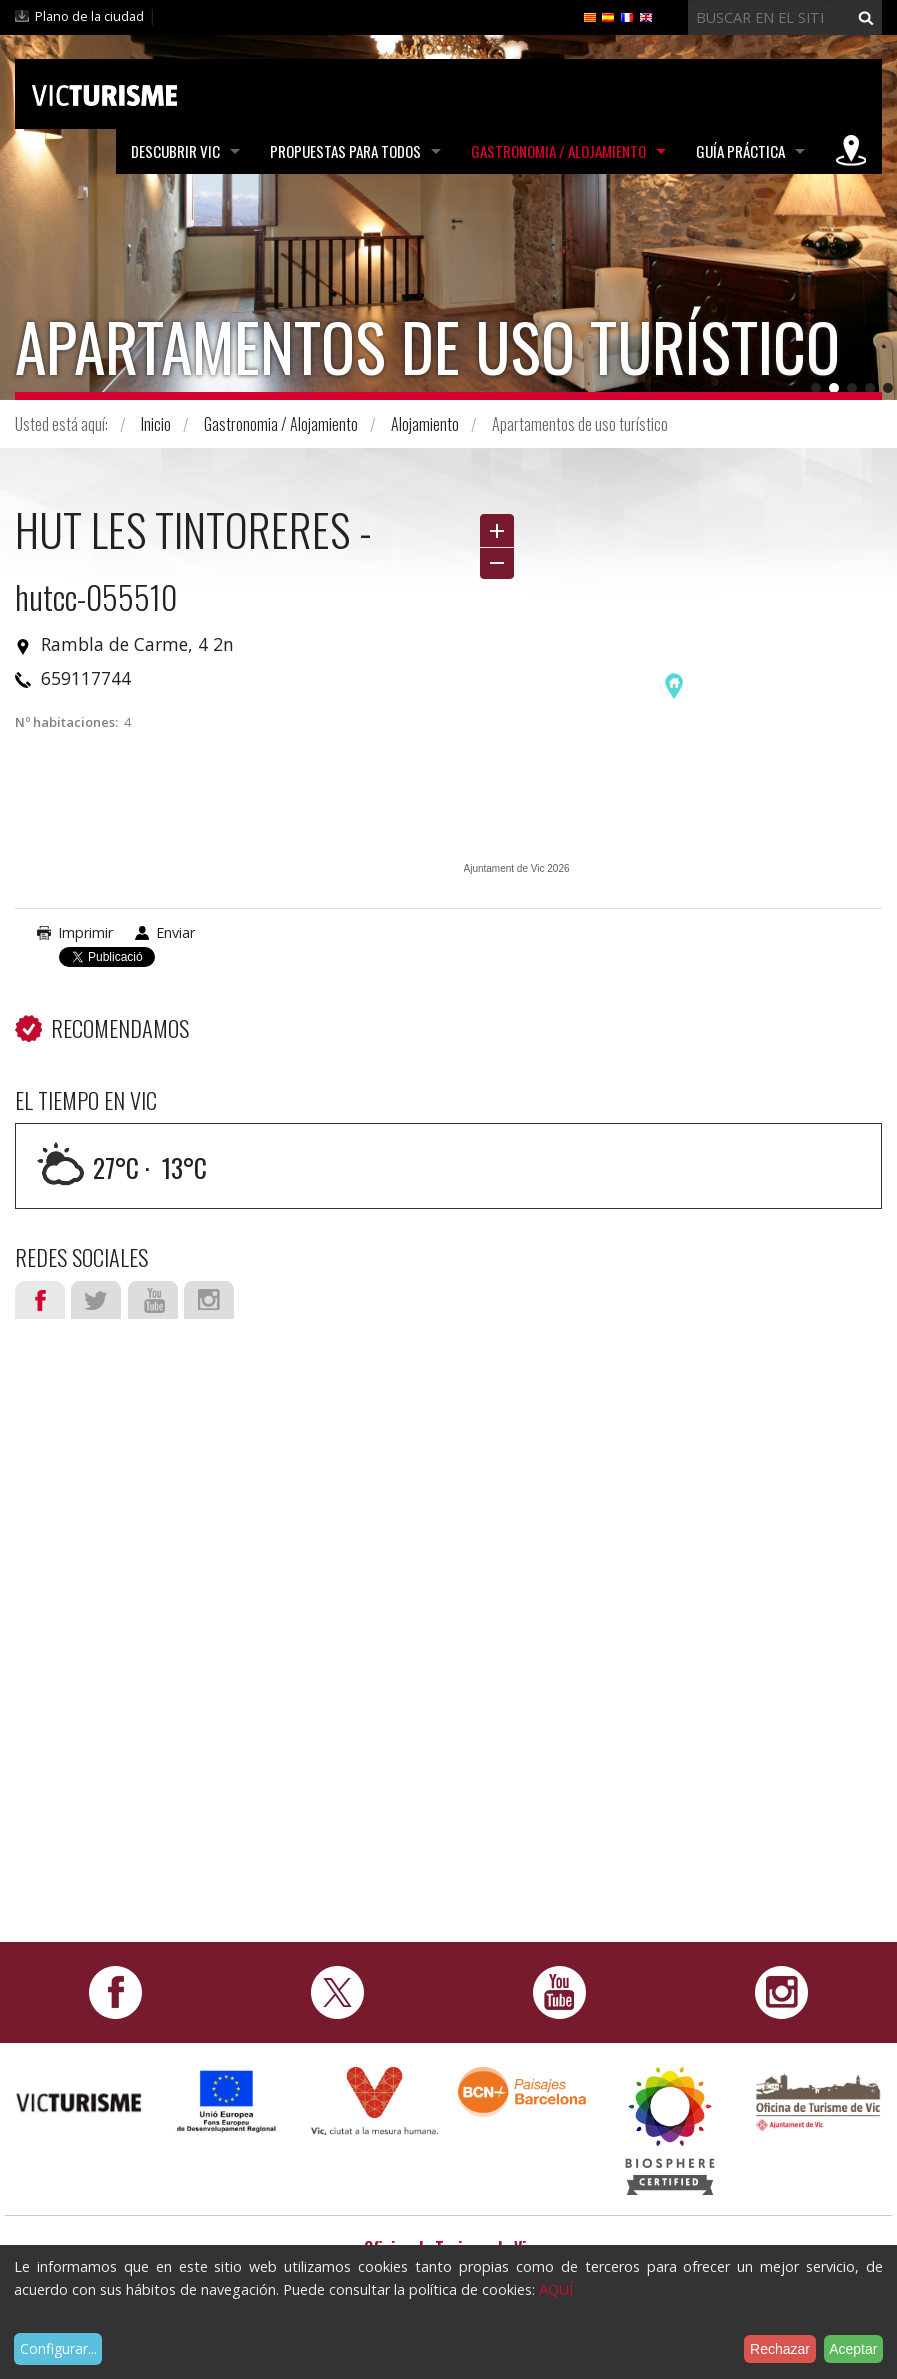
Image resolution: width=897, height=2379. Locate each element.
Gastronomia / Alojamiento (558, 151)
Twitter (96, 1300)
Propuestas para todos (345, 151)
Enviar (175, 932)
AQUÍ (556, 2289)
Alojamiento (425, 424)
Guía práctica (740, 151)
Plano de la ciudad (89, 16)
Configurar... (58, 2348)
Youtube (153, 1300)
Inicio (156, 424)
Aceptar (853, 2349)
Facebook (40, 1300)
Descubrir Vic (175, 151)
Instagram (209, 1300)
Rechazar (780, 2349)
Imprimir (85, 932)
